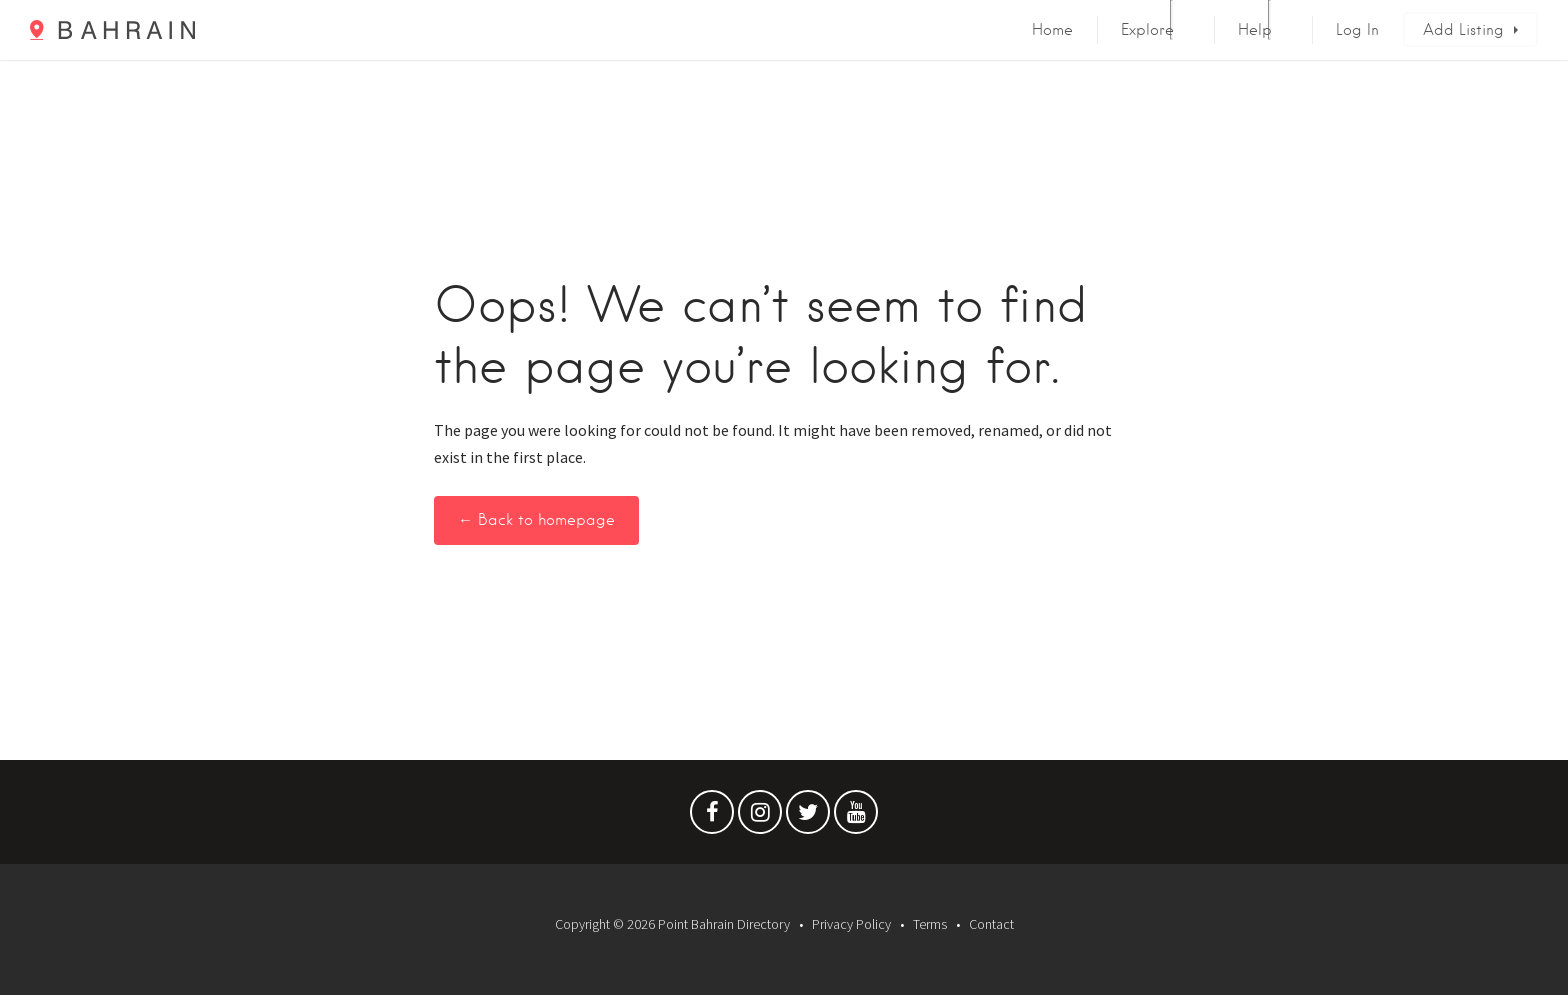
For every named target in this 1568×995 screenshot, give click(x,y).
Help (1255, 30)
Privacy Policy (851, 924)
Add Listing (1463, 30)
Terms (930, 924)
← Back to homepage (536, 520)
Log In (1357, 30)
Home (1052, 30)
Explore (1147, 30)
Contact (991, 924)
